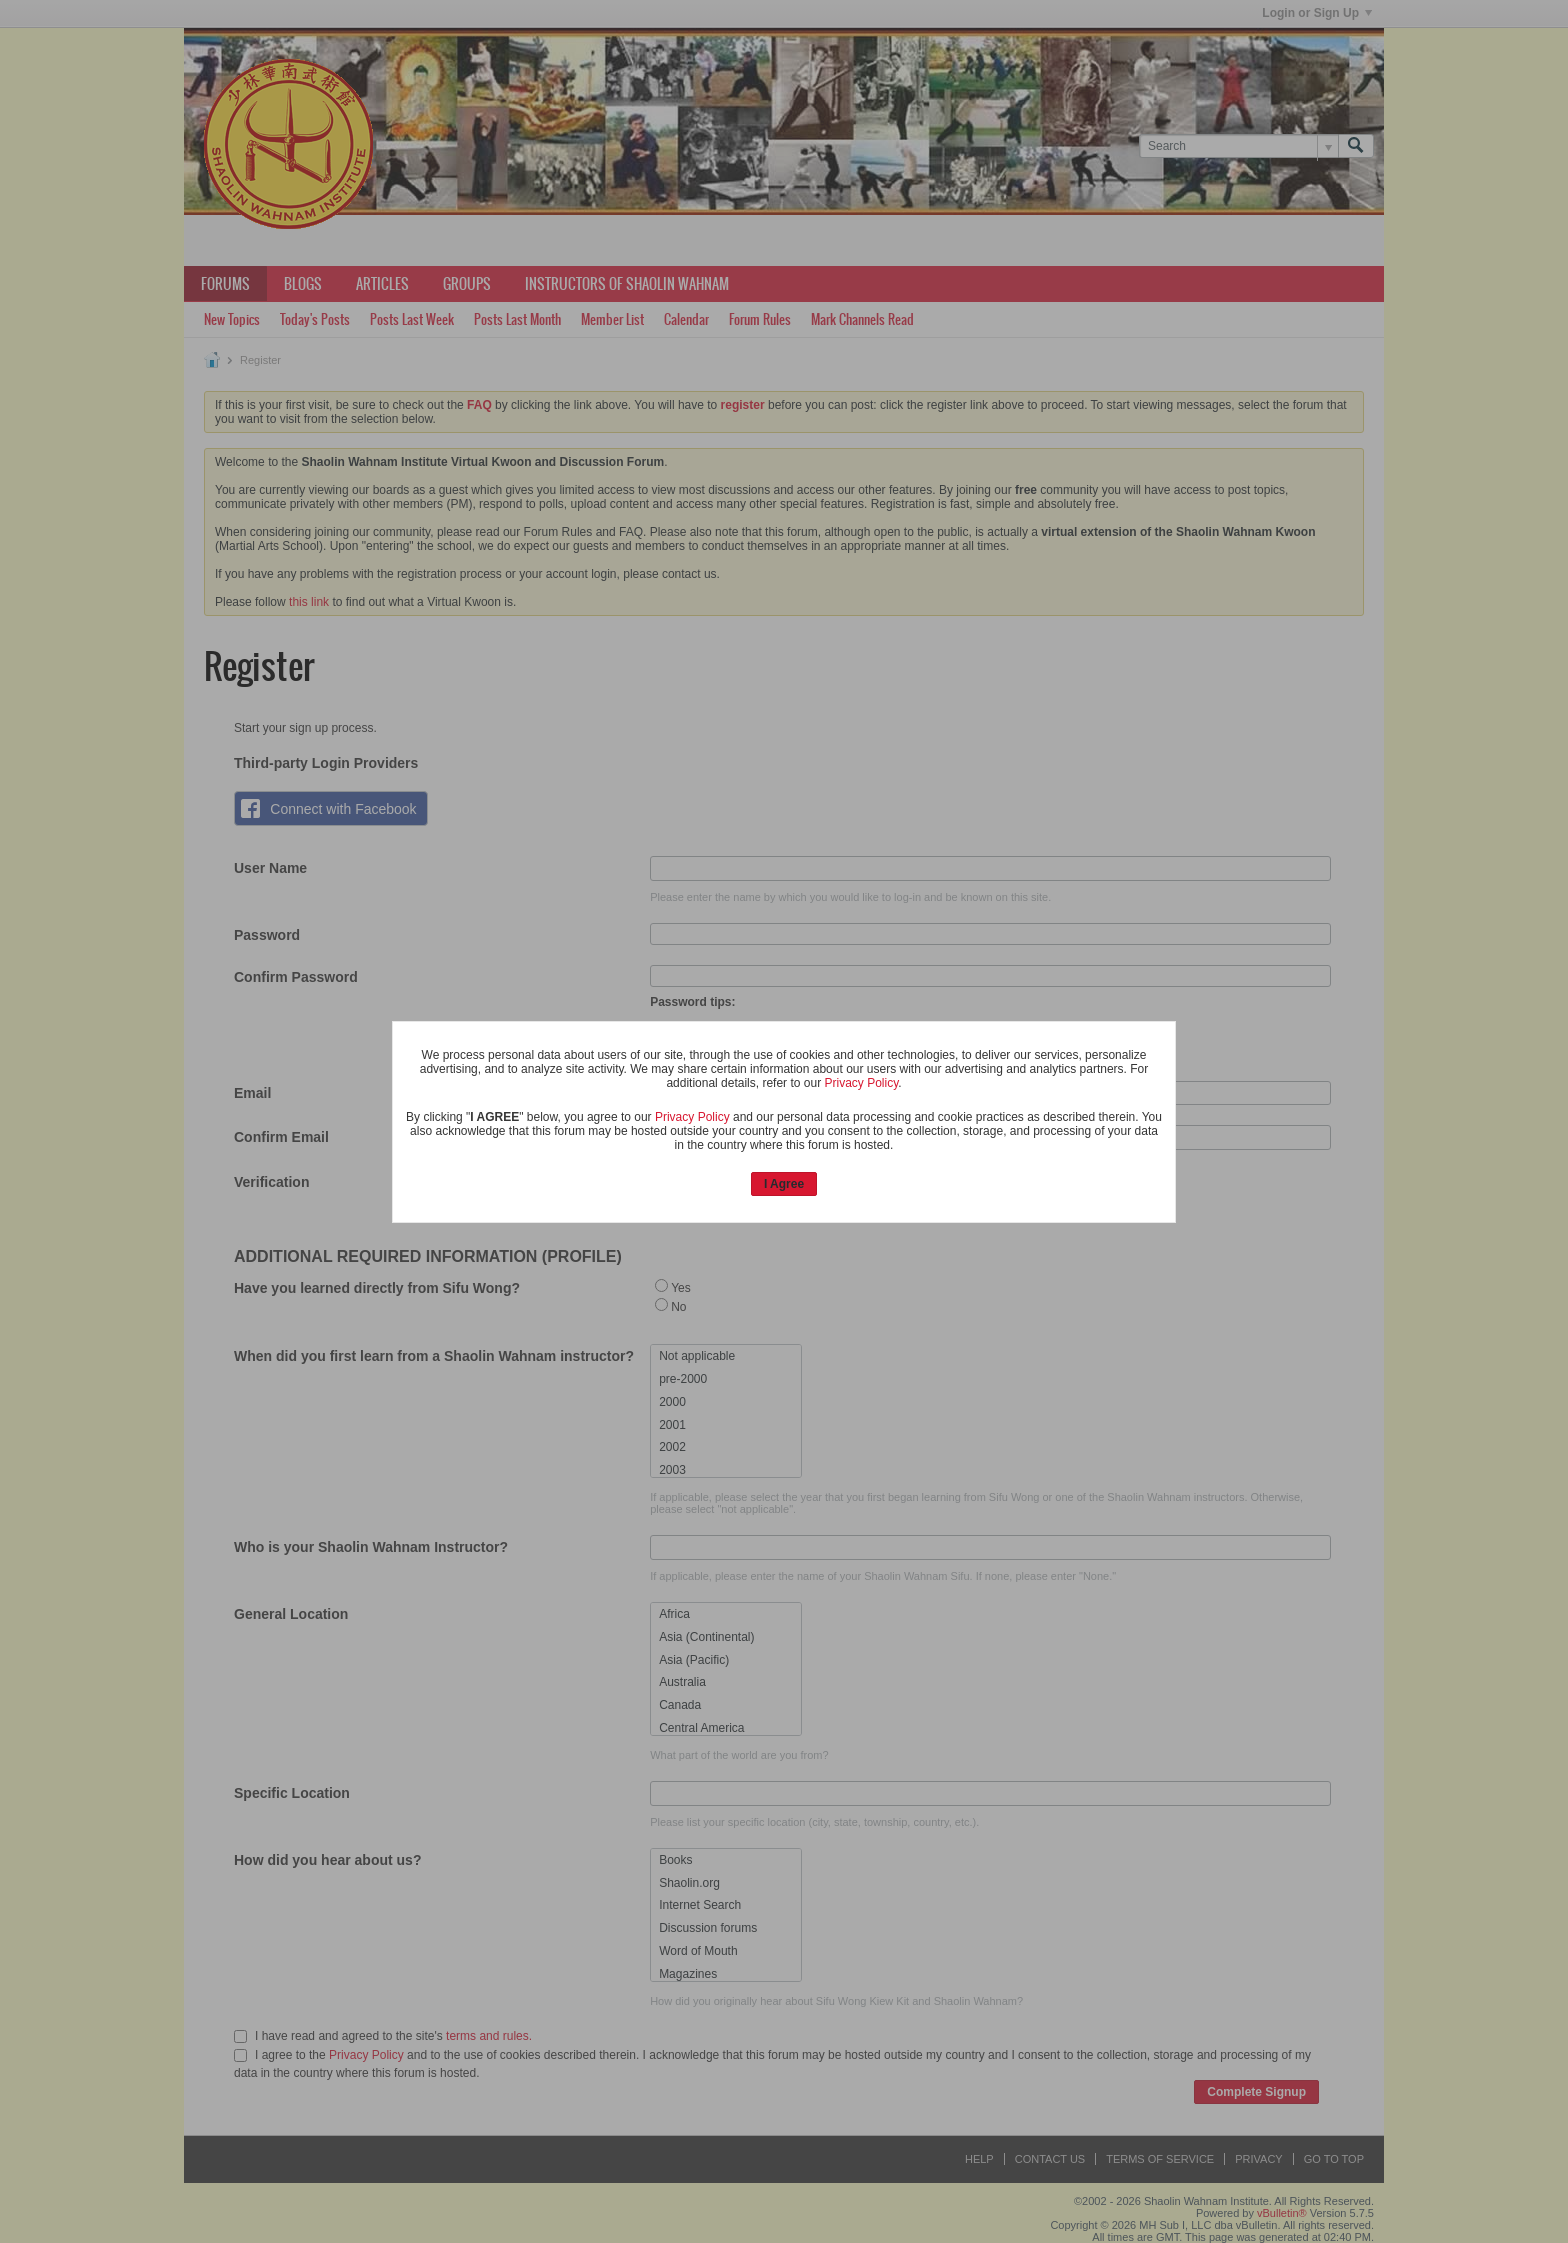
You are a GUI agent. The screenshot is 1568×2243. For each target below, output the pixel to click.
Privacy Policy (861, 1083)
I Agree (784, 1184)
